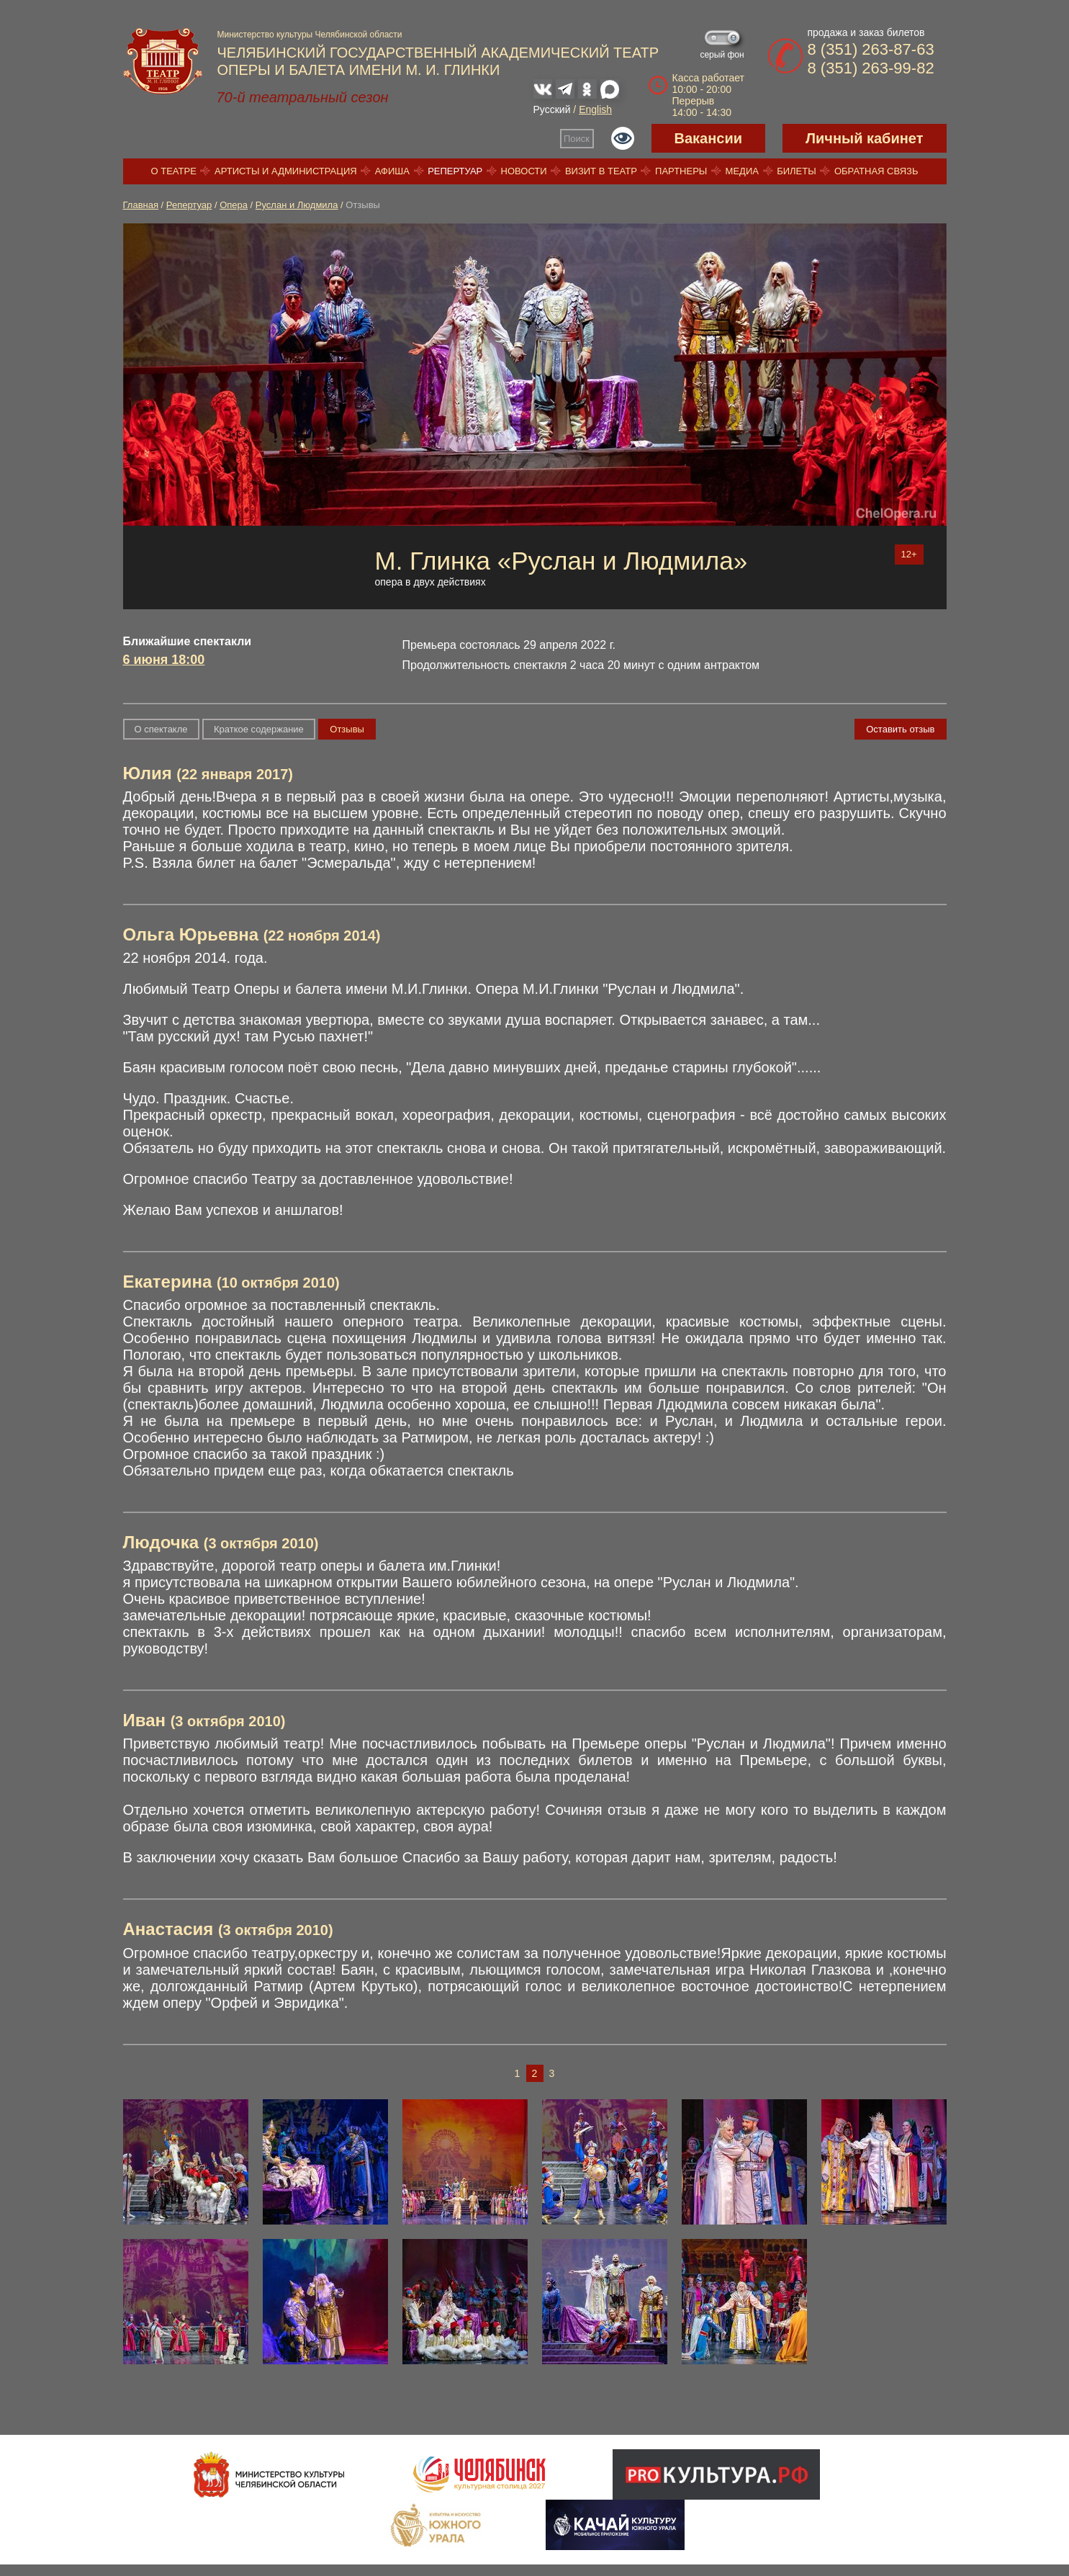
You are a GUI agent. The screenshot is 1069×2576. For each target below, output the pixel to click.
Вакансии (709, 138)
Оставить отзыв (900, 729)
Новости (524, 171)
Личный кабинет (864, 138)
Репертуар (455, 171)
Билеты (796, 171)
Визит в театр (601, 171)
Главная (140, 204)
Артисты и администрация (286, 171)
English (595, 109)
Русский (552, 109)
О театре (174, 171)
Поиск (577, 138)
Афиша (392, 171)
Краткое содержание (259, 729)
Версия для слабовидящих (622, 138)
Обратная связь (876, 171)
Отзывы (347, 729)
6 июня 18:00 (164, 659)
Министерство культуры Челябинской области (309, 35)
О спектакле (161, 729)
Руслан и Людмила (297, 204)
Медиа (742, 171)
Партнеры (681, 171)
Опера (234, 204)
